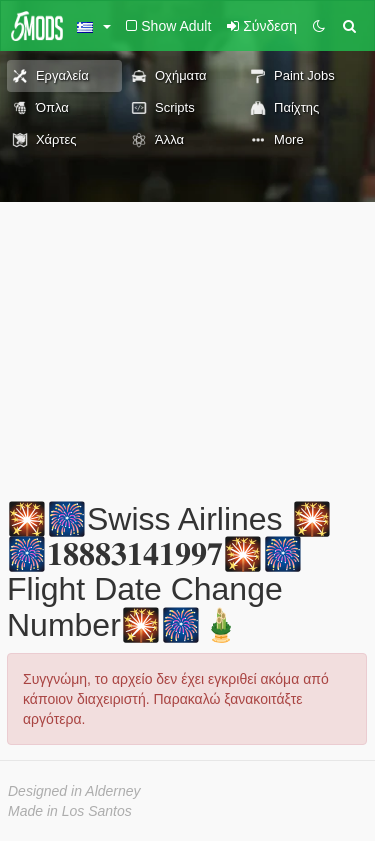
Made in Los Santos (70, 811)
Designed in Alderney (74, 791)
